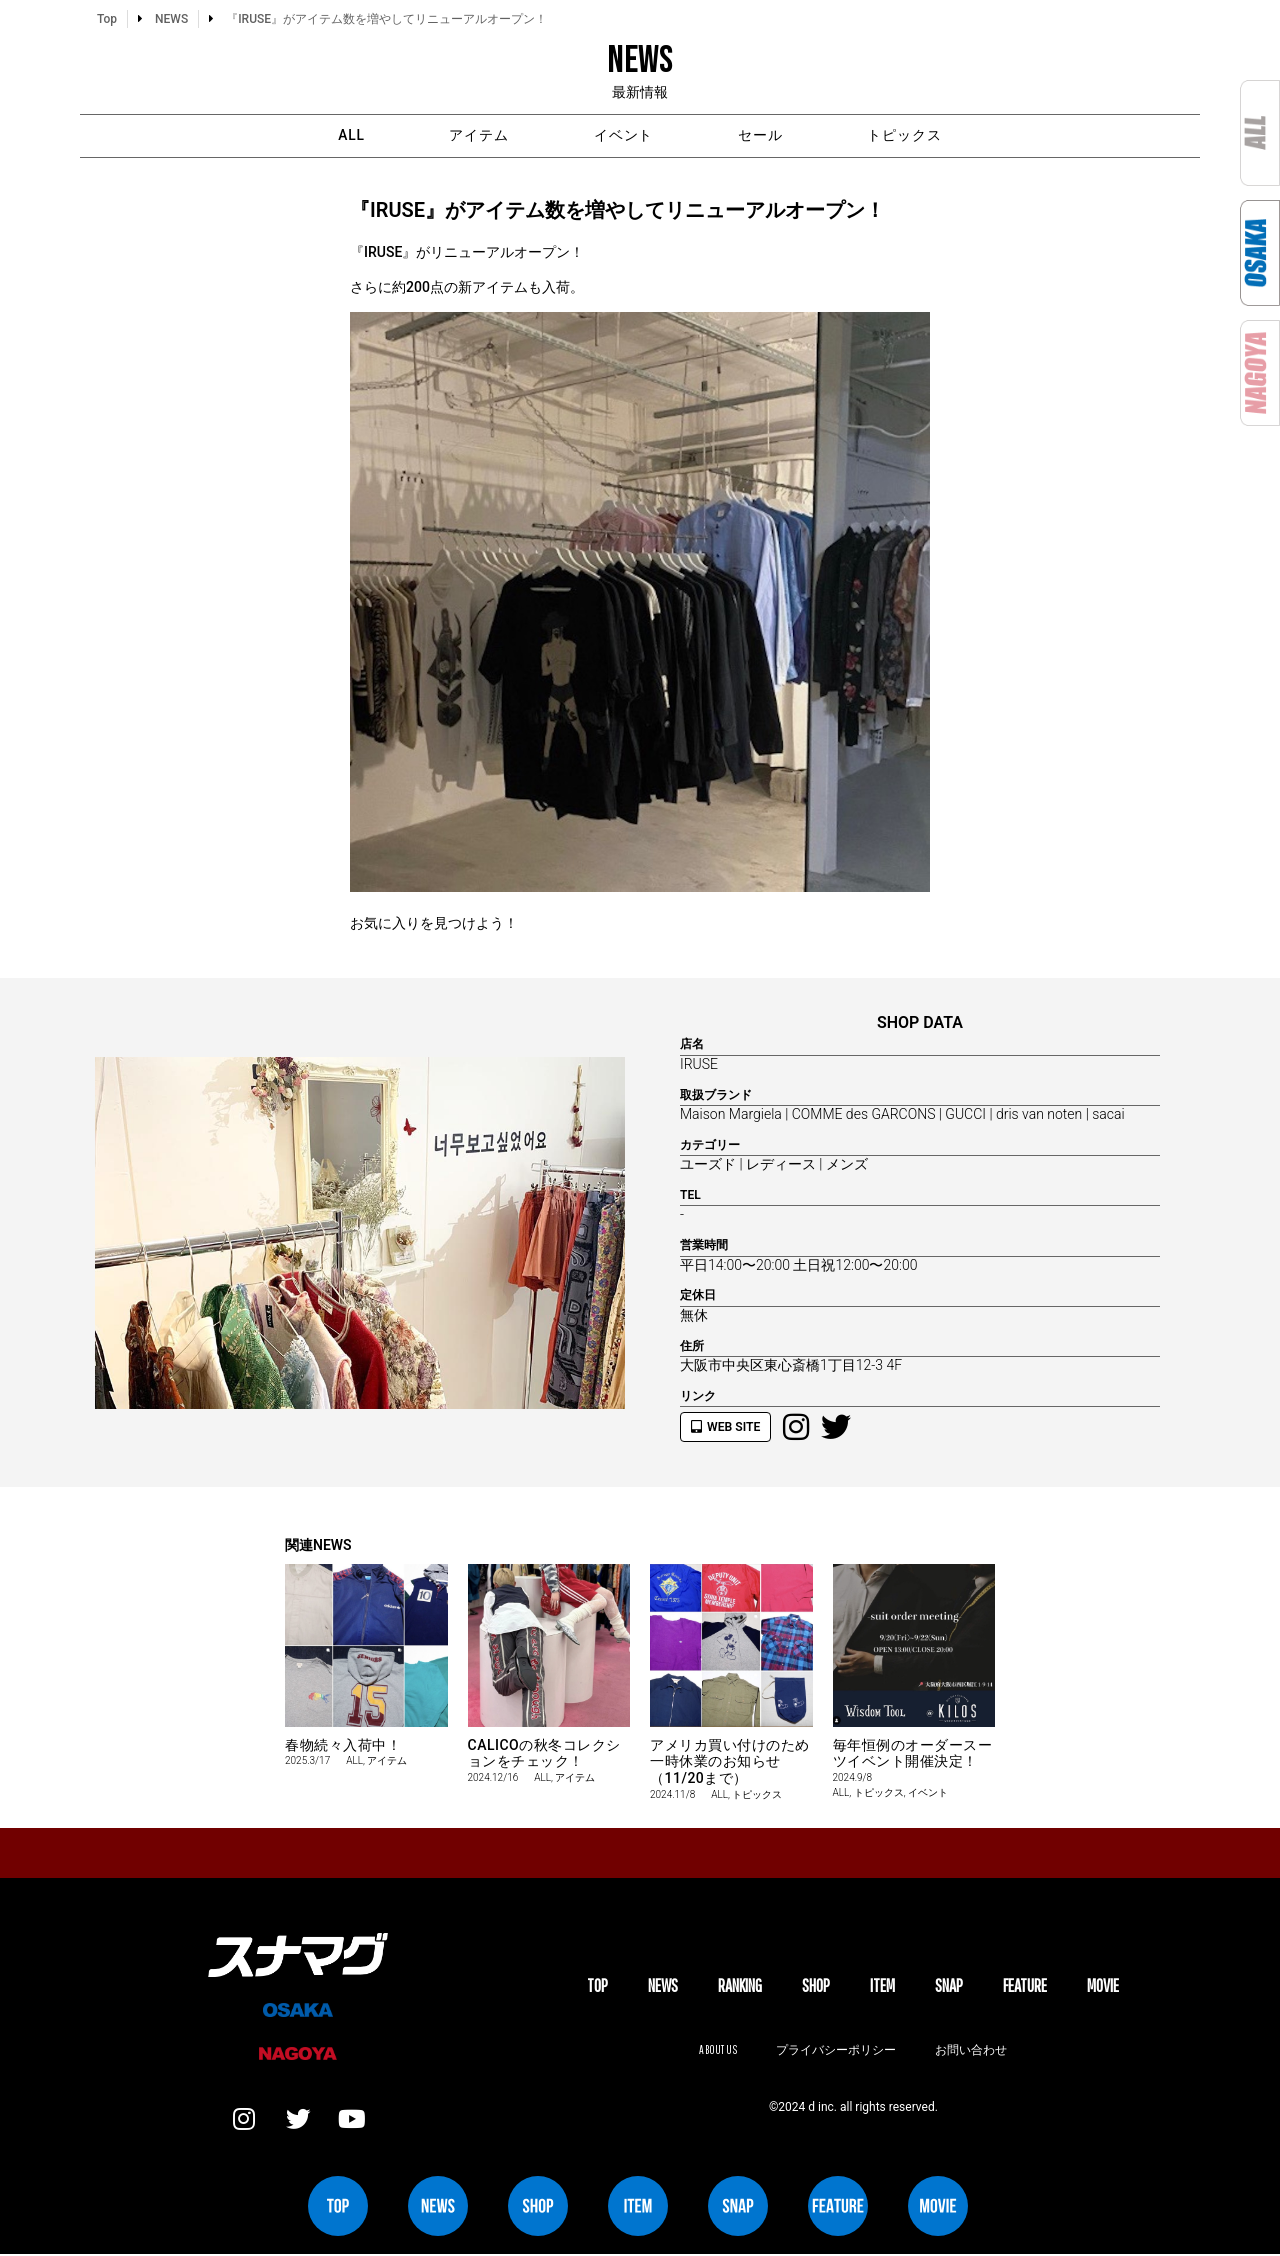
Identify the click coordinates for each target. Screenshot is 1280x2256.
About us (717, 2050)
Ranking (740, 1986)
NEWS (663, 1986)
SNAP (949, 1986)
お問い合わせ (972, 2050)
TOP (597, 1986)
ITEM (882, 1986)
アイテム (474, 136)
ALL (339, 136)
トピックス (916, 136)
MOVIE (1103, 1986)
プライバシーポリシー (836, 2050)
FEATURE (1025, 1986)
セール (766, 136)
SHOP (816, 1986)
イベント (624, 136)
